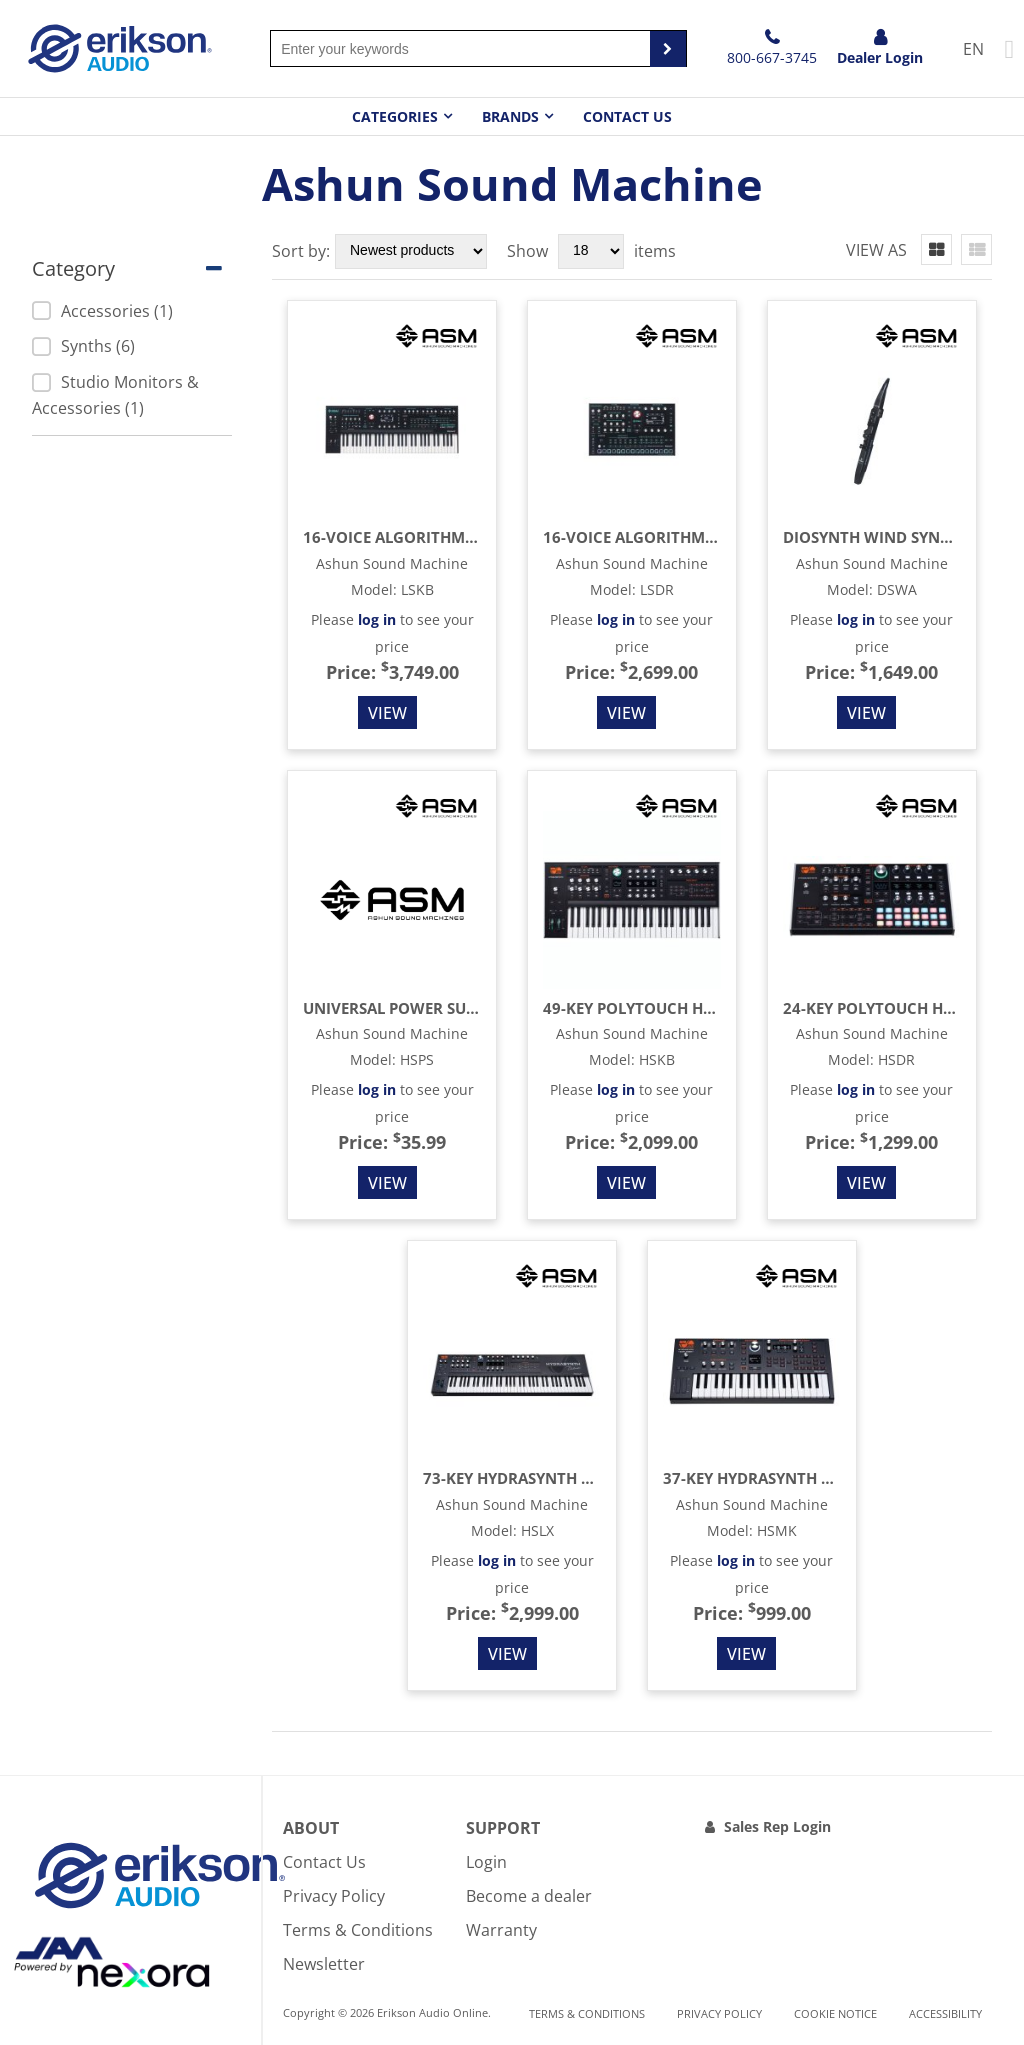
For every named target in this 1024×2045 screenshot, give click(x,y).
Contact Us (627, 116)
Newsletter (324, 1964)
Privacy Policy (334, 1896)
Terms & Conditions (358, 1930)
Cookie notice (835, 2013)
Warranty (501, 1930)
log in (377, 619)
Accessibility (945, 2013)
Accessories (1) (102, 311)
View (387, 713)
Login (486, 1862)
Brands (510, 116)
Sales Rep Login (777, 1826)
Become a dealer (529, 1896)
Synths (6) (83, 346)
